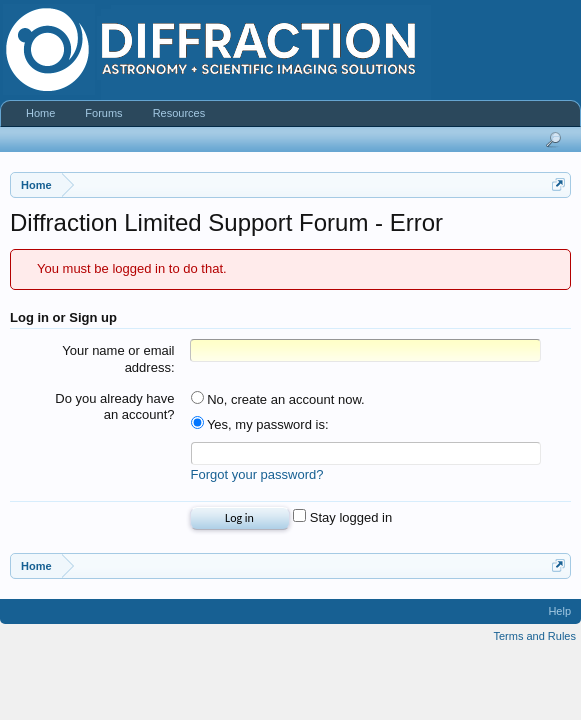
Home (40, 113)
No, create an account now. (278, 399)
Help (559, 611)
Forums (103, 113)
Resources (179, 113)
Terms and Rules (534, 636)
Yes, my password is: (260, 424)
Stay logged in (342, 517)
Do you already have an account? (114, 407)
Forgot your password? (257, 474)
